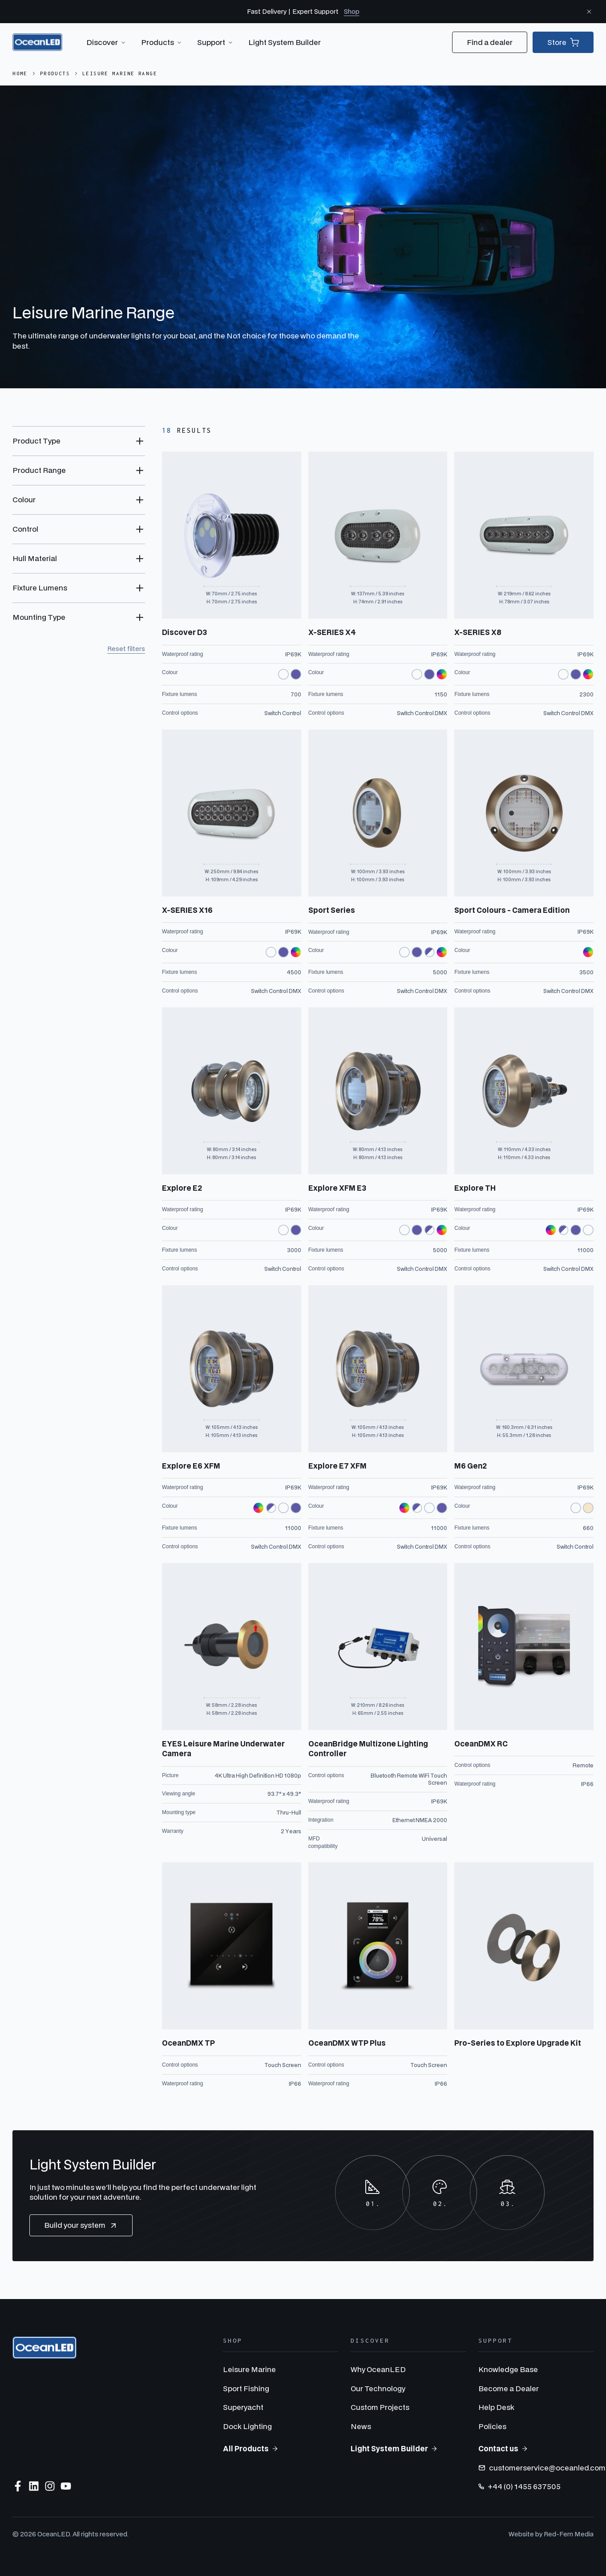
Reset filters (126, 648)
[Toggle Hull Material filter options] (78, 558)
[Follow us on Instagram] (49, 2486)
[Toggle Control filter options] (78, 529)
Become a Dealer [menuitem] (508, 2388)
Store (563, 42)
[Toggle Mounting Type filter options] (78, 617)
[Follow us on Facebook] (17, 2486)
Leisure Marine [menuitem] (249, 2369)
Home (20, 73)
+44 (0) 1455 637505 (519, 2486)
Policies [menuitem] (492, 2426)
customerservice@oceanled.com (542, 2467)
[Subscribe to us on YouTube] (66, 2486)
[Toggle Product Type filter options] (78, 441)
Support (215, 42)
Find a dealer (490, 42)
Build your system (81, 2225)
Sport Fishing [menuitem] (246, 2388)
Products (162, 42)
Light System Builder (284, 42)
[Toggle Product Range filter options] (78, 470)
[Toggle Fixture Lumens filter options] (78, 587)
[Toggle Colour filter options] (78, 499)
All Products (251, 2448)
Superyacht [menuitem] (243, 2407)
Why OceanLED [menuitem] (378, 2369)
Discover (106, 42)
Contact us (503, 2448)
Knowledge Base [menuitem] (508, 2369)
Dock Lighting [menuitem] (247, 2426)
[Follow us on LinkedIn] (33, 2486)
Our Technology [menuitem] (378, 2388)
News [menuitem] (361, 2426)
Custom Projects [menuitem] (380, 2407)
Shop (352, 11)
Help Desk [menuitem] (496, 2407)
